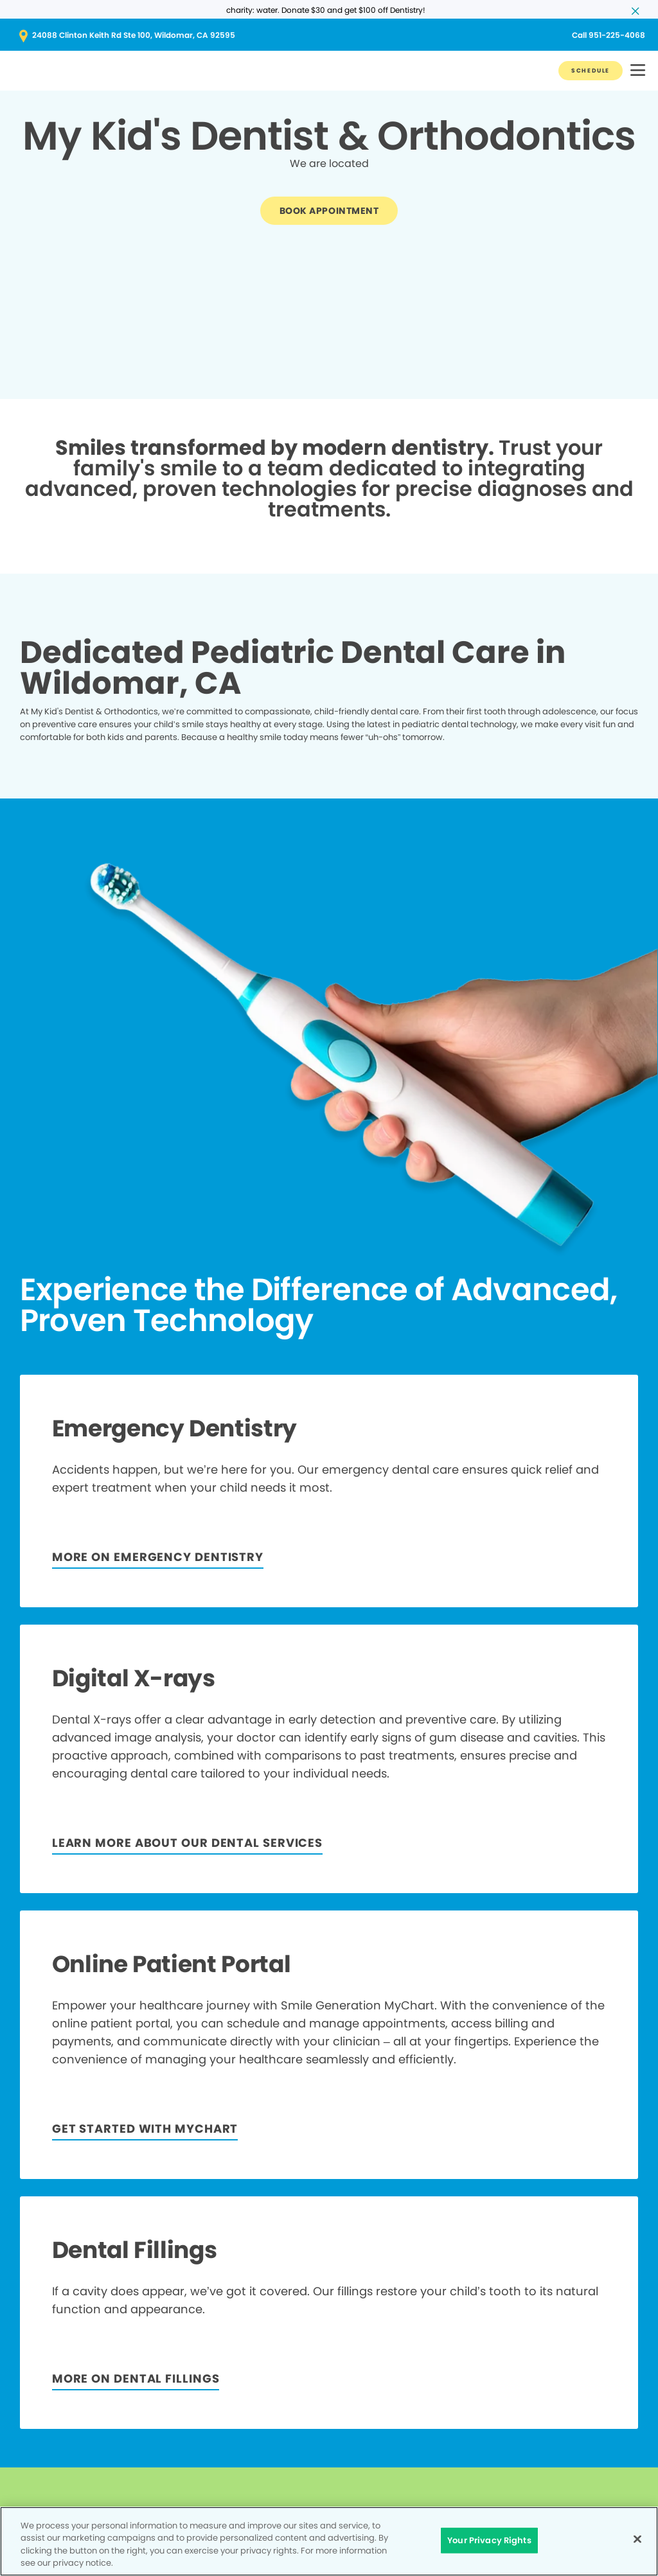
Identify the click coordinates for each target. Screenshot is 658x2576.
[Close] (637, 2539)
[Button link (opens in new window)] (329, 35)
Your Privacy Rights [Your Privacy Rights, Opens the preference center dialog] (489, 2540)
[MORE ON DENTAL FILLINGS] (136, 2380)
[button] (637, 71)
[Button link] (590, 70)
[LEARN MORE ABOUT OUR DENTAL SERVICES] (187, 1844)
